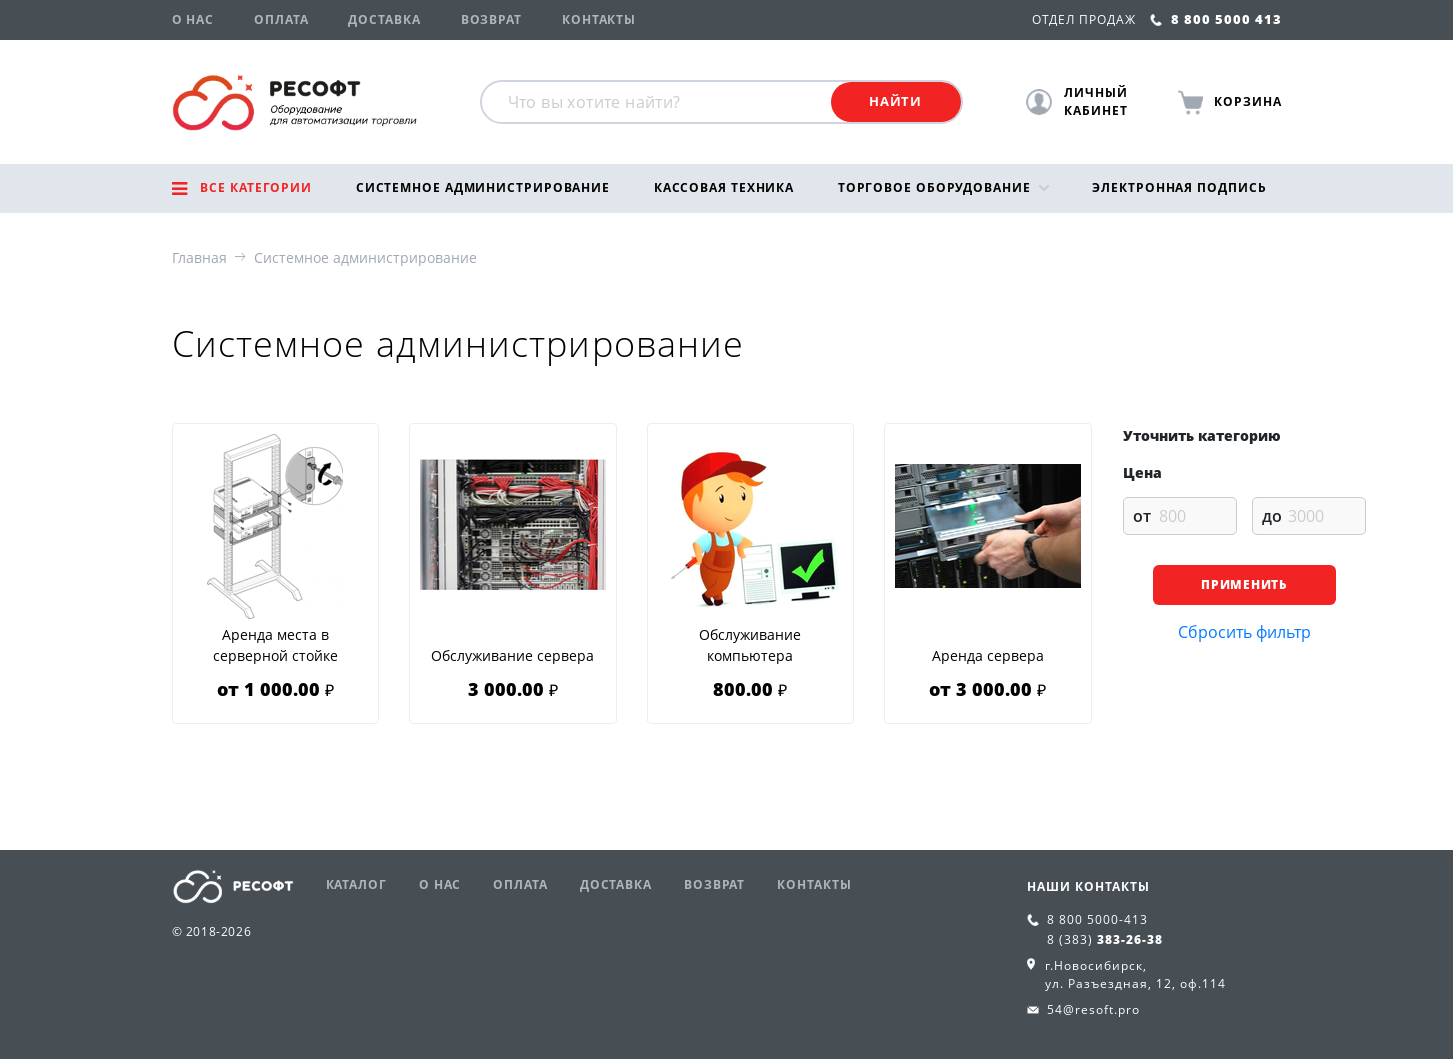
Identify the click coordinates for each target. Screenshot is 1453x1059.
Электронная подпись (1179, 187)
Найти (895, 101)
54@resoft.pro (1093, 1009)
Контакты (599, 19)
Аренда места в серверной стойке (275, 645)
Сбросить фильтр (1244, 632)
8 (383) (1105, 939)
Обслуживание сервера (512, 655)
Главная (199, 257)
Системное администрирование (483, 187)
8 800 (1097, 919)
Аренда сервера (988, 655)
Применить (1243, 584)
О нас (193, 19)
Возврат (491, 19)
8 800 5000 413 (1216, 19)
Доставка (384, 19)
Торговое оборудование (934, 187)
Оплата (281, 19)
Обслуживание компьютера (750, 645)
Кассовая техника (724, 187)
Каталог (356, 884)
